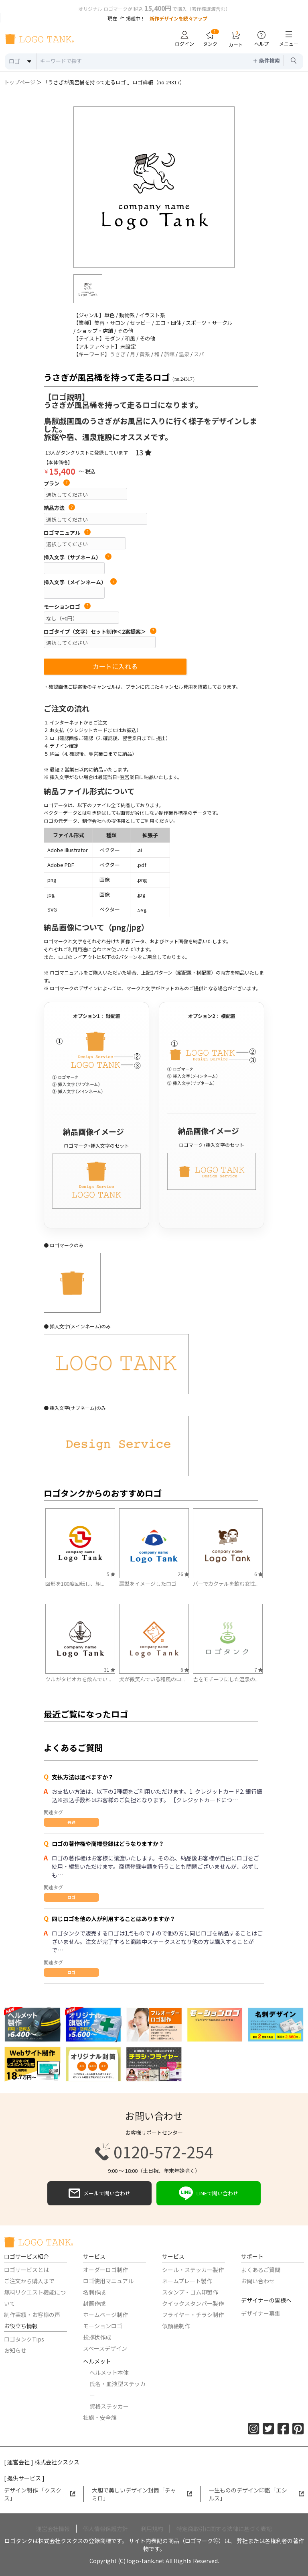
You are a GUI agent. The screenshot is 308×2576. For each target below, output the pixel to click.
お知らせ (15, 2350)
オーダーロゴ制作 (105, 2270)
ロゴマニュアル (67, 533)
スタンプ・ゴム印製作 (190, 2292)
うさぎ (118, 354)
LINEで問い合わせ (208, 2193)
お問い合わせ (258, 2281)
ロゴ (71, 1897)
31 (109, 1669)
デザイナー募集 (260, 2313)
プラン (57, 483)
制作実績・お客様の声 (32, 2315)
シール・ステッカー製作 (193, 2270)
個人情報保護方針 (105, 2529)
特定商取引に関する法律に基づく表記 (224, 2529)
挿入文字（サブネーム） (77, 557)
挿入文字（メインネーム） (80, 582)
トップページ (19, 82)
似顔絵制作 (176, 2326)
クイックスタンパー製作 (193, 2303)
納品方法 (59, 508)
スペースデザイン (105, 2348)
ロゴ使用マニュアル (108, 2281)
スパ (199, 354)
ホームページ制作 (105, 2315)
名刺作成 (94, 2292)
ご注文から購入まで (29, 2281)
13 (143, 452)
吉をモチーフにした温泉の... (226, 1679)
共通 (71, 1822)
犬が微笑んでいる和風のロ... (152, 1679)
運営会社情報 (53, 2529)
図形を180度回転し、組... (74, 1583)
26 (183, 1573)
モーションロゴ (67, 607)
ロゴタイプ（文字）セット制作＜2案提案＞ (100, 632)
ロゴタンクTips (24, 2339)
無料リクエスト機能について (35, 2297)
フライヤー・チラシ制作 (193, 2315)
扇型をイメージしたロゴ (147, 1583)
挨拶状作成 (97, 2337)
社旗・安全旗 (100, 2417)
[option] (154, 187)
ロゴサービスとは (26, 2270)
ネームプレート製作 (187, 2281)
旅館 (169, 354)
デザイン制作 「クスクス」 (39, 2494)
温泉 (184, 354)
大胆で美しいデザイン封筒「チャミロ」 (142, 2494)
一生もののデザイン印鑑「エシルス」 (256, 2494)
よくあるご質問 (260, 2270)
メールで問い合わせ (99, 2193)
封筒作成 (94, 2303)
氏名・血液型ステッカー (117, 2389)
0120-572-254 (154, 2151)
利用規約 (152, 2529)
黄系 (145, 354)
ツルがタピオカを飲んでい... (78, 1679)
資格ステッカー (109, 2406)
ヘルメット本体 (109, 2372)
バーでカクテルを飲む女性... (226, 1583)
